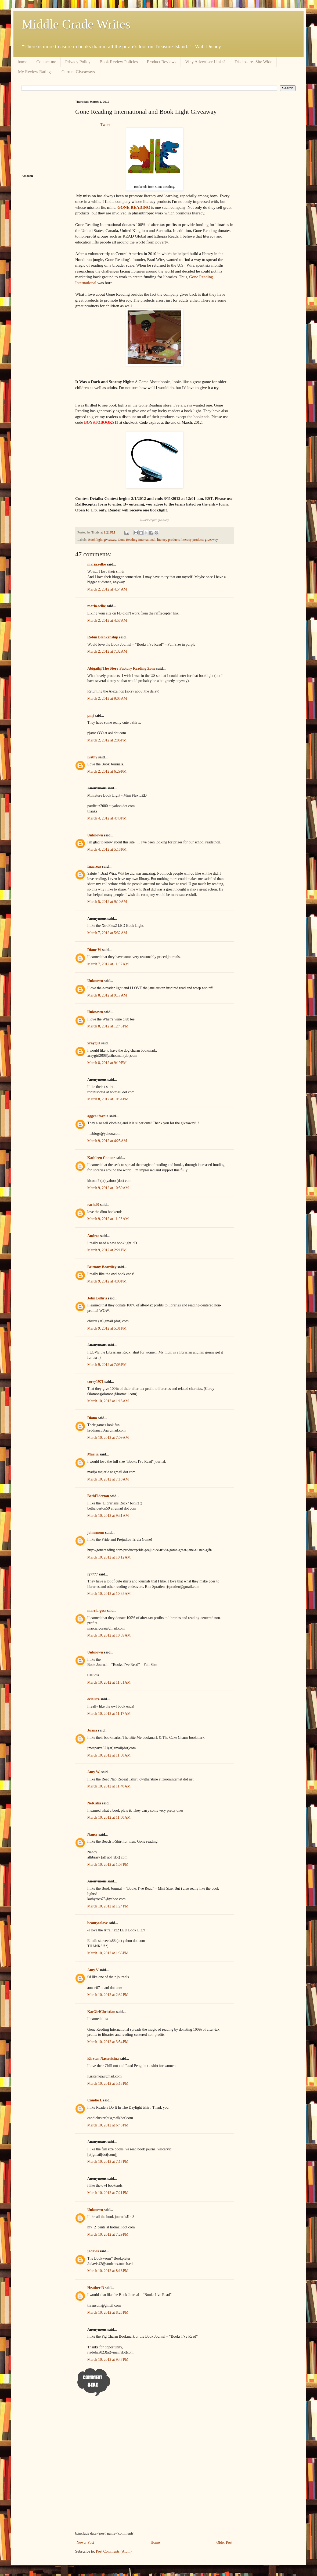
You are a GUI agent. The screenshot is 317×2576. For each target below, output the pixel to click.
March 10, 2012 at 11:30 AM (109, 1755)
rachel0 (93, 1205)
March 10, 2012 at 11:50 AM (109, 1817)
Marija (93, 1454)
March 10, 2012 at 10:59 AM (109, 1635)
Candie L (94, 2100)
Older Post (225, 2542)
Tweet (105, 124)
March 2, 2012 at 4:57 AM (107, 621)
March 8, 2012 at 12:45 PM (107, 1026)
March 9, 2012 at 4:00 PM (107, 1281)
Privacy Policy (78, 61)
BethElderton (98, 1496)
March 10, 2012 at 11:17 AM (109, 1714)
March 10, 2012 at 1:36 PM (107, 1953)
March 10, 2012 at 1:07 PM (107, 1865)
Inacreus (94, 866)
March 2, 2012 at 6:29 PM (107, 771)
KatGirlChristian (101, 2012)
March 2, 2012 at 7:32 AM (107, 651)
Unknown (95, 835)
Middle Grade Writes (75, 24)
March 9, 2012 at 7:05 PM (107, 1365)
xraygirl (93, 1043)
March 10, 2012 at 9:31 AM (108, 1516)
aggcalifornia (98, 1116)
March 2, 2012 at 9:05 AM (107, 699)
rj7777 (92, 1574)
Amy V (93, 1970)
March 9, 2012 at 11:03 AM (108, 1219)
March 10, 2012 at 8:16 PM (107, 2271)
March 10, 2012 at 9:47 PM (107, 2360)
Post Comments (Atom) (114, 2551)
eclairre (93, 1699)
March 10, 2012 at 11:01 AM (109, 1682)
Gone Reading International (137, 540)
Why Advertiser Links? (205, 61)
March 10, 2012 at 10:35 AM (109, 1594)
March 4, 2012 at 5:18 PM (107, 849)
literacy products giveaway (199, 540)
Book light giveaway (102, 540)
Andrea (93, 1236)
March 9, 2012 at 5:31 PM (107, 1328)
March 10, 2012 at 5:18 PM (107, 2084)
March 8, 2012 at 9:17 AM (107, 995)
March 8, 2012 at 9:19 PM (107, 1063)
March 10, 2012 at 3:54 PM (107, 2042)
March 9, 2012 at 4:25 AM (107, 1141)
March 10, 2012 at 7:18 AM (108, 1479)
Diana (92, 1418)
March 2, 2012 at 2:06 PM (107, 740)
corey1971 (95, 1382)
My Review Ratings (35, 71)
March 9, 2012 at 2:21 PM (107, 1250)
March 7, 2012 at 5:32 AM (107, 933)
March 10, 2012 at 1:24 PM (107, 1906)
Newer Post (85, 2542)
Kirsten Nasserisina (103, 2058)
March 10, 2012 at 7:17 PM (107, 2162)
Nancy (92, 1834)
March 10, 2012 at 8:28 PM (107, 2312)
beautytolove (97, 1923)
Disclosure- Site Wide (253, 61)
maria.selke (96, 564)
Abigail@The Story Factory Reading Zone (121, 668)
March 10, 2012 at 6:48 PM (107, 2125)
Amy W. (93, 1772)
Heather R (95, 2288)
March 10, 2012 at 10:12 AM (109, 1557)
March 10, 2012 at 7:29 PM (107, 2234)
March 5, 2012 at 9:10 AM (107, 902)
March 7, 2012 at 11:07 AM (108, 964)
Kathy (92, 757)
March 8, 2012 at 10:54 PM (107, 1099)
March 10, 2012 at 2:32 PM (107, 1995)
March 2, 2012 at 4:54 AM (107, 589)
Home (155, 2542)
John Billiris (97, 1298)
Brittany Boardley (102, 1267)
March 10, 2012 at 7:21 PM (107, 2193)
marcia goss (96, 1611)
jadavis (93, 2251)
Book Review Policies (119, 61)
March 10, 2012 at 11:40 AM (109, 1786)
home (22, 61)
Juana (92, 1730)
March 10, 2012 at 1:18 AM (108, 1401)
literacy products (168, 540)
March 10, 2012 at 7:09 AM (108, 1438)
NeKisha (94, 1803)
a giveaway (154, 520)
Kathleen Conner (101, 1158)
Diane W (94, 950)
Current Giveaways (78, 71)
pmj (90, 715)
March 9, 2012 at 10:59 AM (108, 1188)
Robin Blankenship (102, 637)
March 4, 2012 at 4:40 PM (107, 818)
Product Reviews (161, 61)
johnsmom (95, 1533)
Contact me (46, 61)
